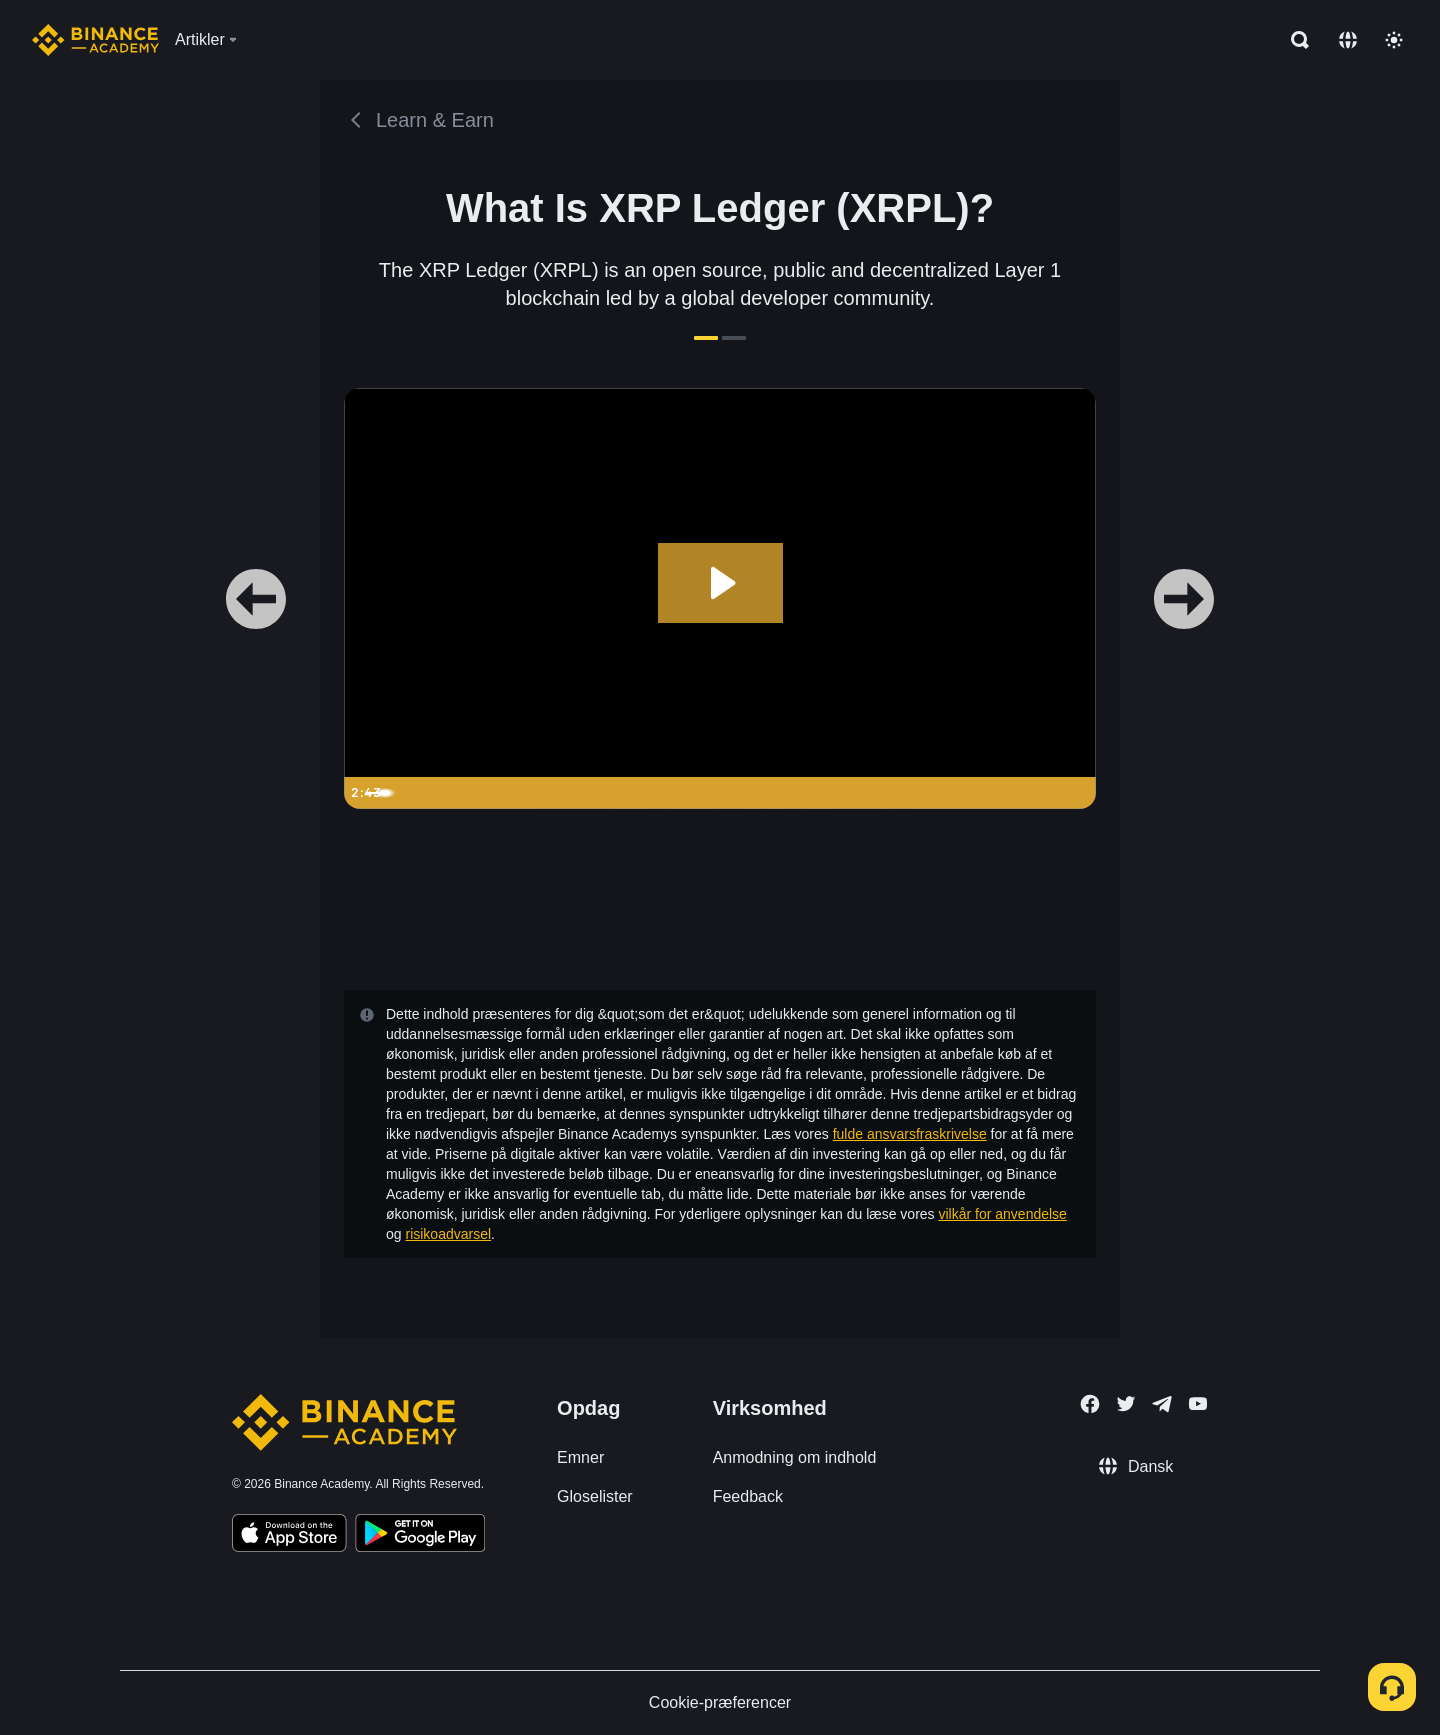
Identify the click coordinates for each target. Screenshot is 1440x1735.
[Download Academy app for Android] (420, 1536)
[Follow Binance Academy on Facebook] (1090, 1404)
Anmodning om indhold (795, 1457)
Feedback (748, 1496)
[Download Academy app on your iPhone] (289, 1536)
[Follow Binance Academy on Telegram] (1162, 1404)
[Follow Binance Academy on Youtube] (1198, 1403)
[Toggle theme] (1394, 40)
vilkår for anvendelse (1003, 1214)
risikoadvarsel (448, 1234)
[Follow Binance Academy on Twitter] (1126, 1404)
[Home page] (95, 40)
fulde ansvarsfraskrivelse (910, 1134)
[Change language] (1348, 40)
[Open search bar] (1294, 40)
